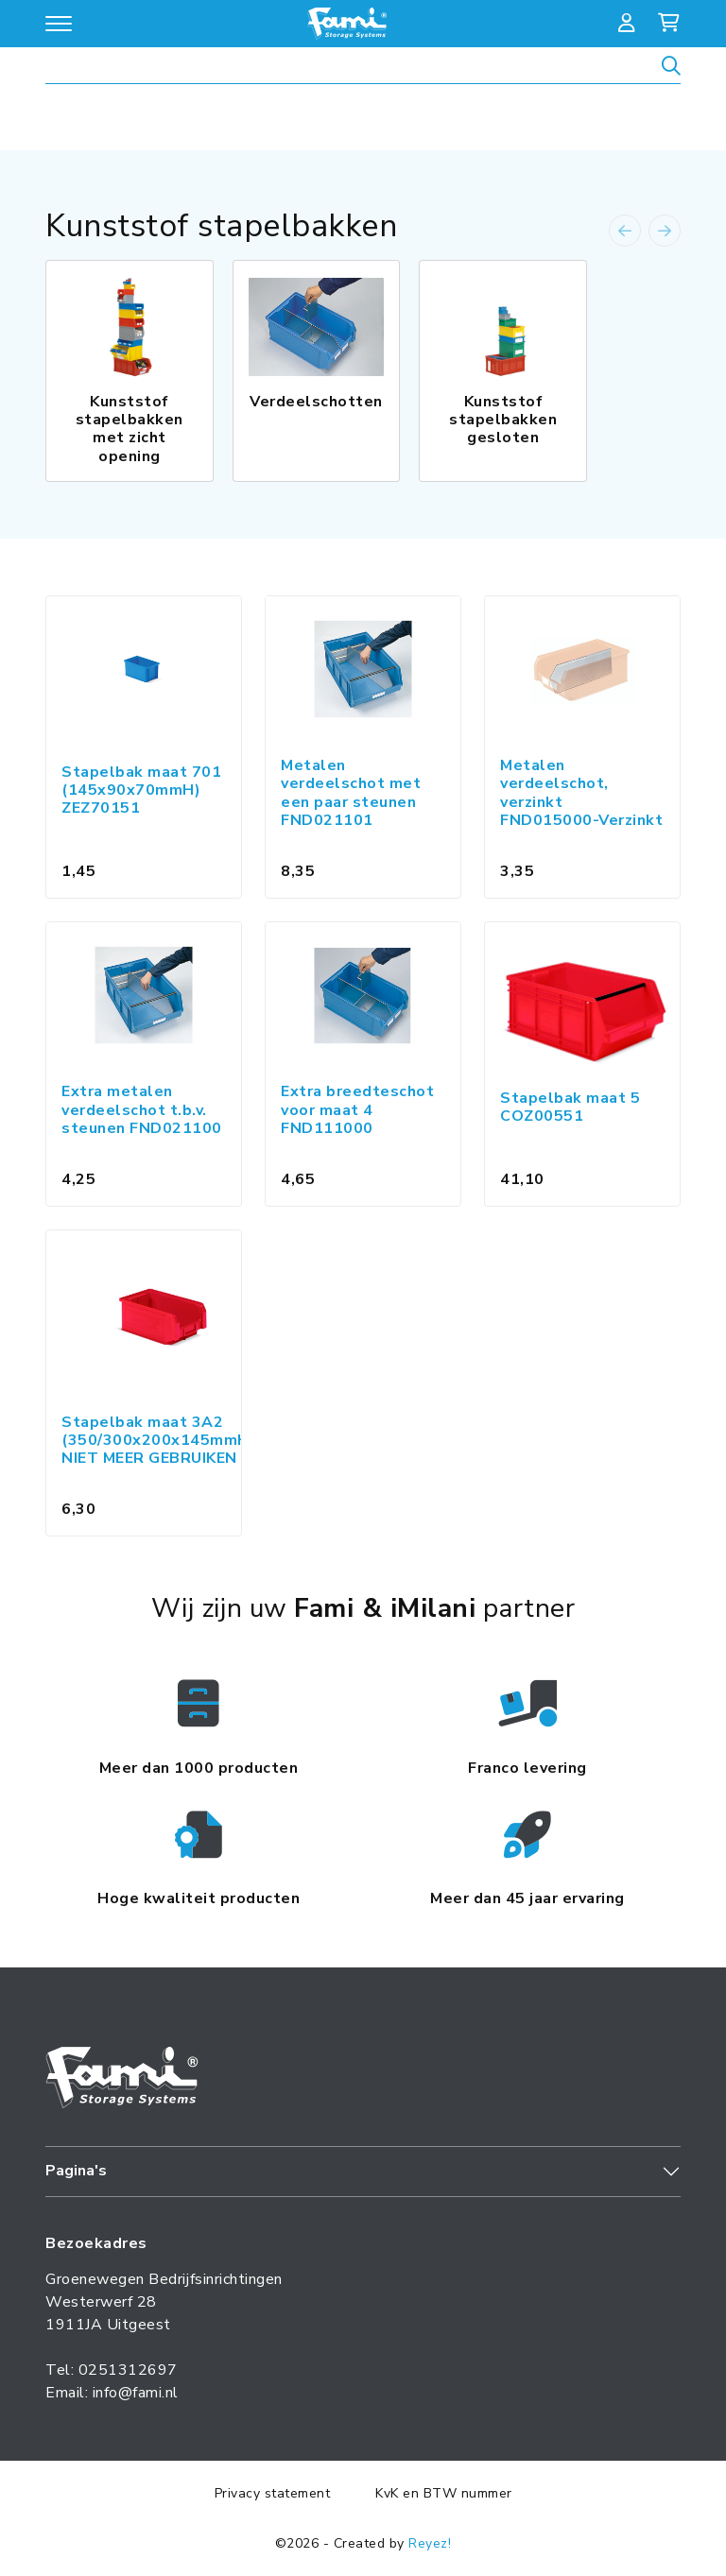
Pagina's (76, 2170)
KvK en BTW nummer (443, 2493)
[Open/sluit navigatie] (58, 24)
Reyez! (429, 2543)
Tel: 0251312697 (111, 2370)
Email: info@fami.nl (112, 2392)
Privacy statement (273, 2493)
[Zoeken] (671, 68)
